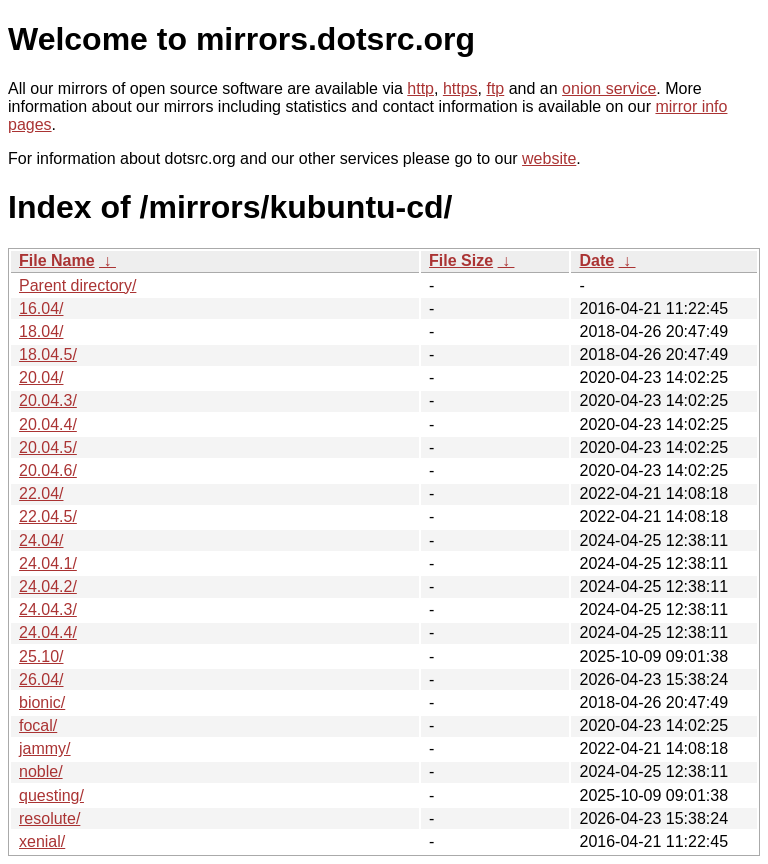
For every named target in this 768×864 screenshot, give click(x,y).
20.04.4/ (48, 424)
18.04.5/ (48, 354)
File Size (461, 260)
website (549, 158)
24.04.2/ (48, 586)
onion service (609, 88)
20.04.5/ (48, 447)
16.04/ (41, 308)
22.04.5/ (48, 516)
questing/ (51, 795)
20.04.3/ (48, 400)
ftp (495, 88)
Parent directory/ (77, 285)
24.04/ (41, 540)
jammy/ (45, 748)
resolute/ (49, 818)
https (460, 88)
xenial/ (42, 841)
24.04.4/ (48, 632)
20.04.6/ (48, 470)
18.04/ (41, 331)
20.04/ (41, 377)
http (420, 88)
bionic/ (42, 702)
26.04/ (41, 679)
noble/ (41, 771)
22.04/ (41, 493)
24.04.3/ (48, 609)
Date (596, 260)
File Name (57, 260)
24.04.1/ (48, 563)
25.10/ (41, 656)
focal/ (38, 725)
